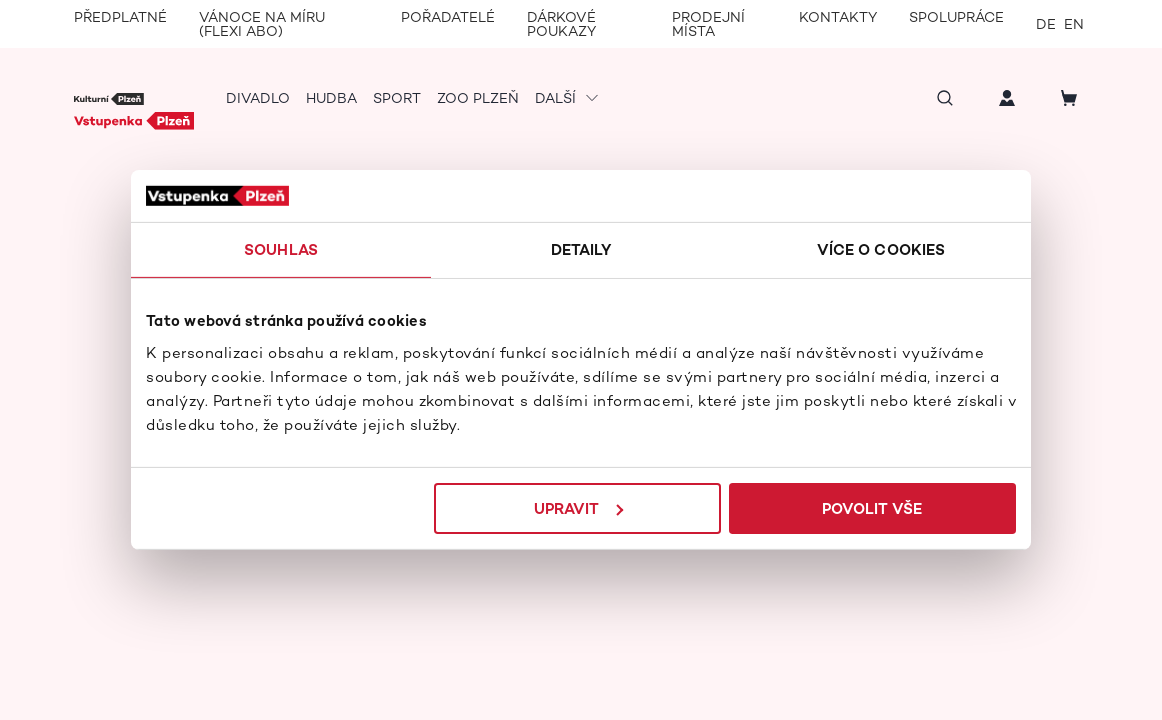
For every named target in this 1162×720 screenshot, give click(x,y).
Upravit (578, 508)
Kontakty (838, 17)
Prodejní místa (708, 24)
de (1046, 24)
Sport (397, 98)
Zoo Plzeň (478, 98)
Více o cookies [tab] (885, 249)
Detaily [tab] (581, 249)
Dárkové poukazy (561, 24)
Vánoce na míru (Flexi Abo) (262, 24)
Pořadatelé (448, 17)
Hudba (331, 98)
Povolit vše (877, 508)
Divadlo (258, 98)
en (1074, 24)
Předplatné (120, 17)
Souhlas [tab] (277, 249)
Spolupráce (956, 17)
